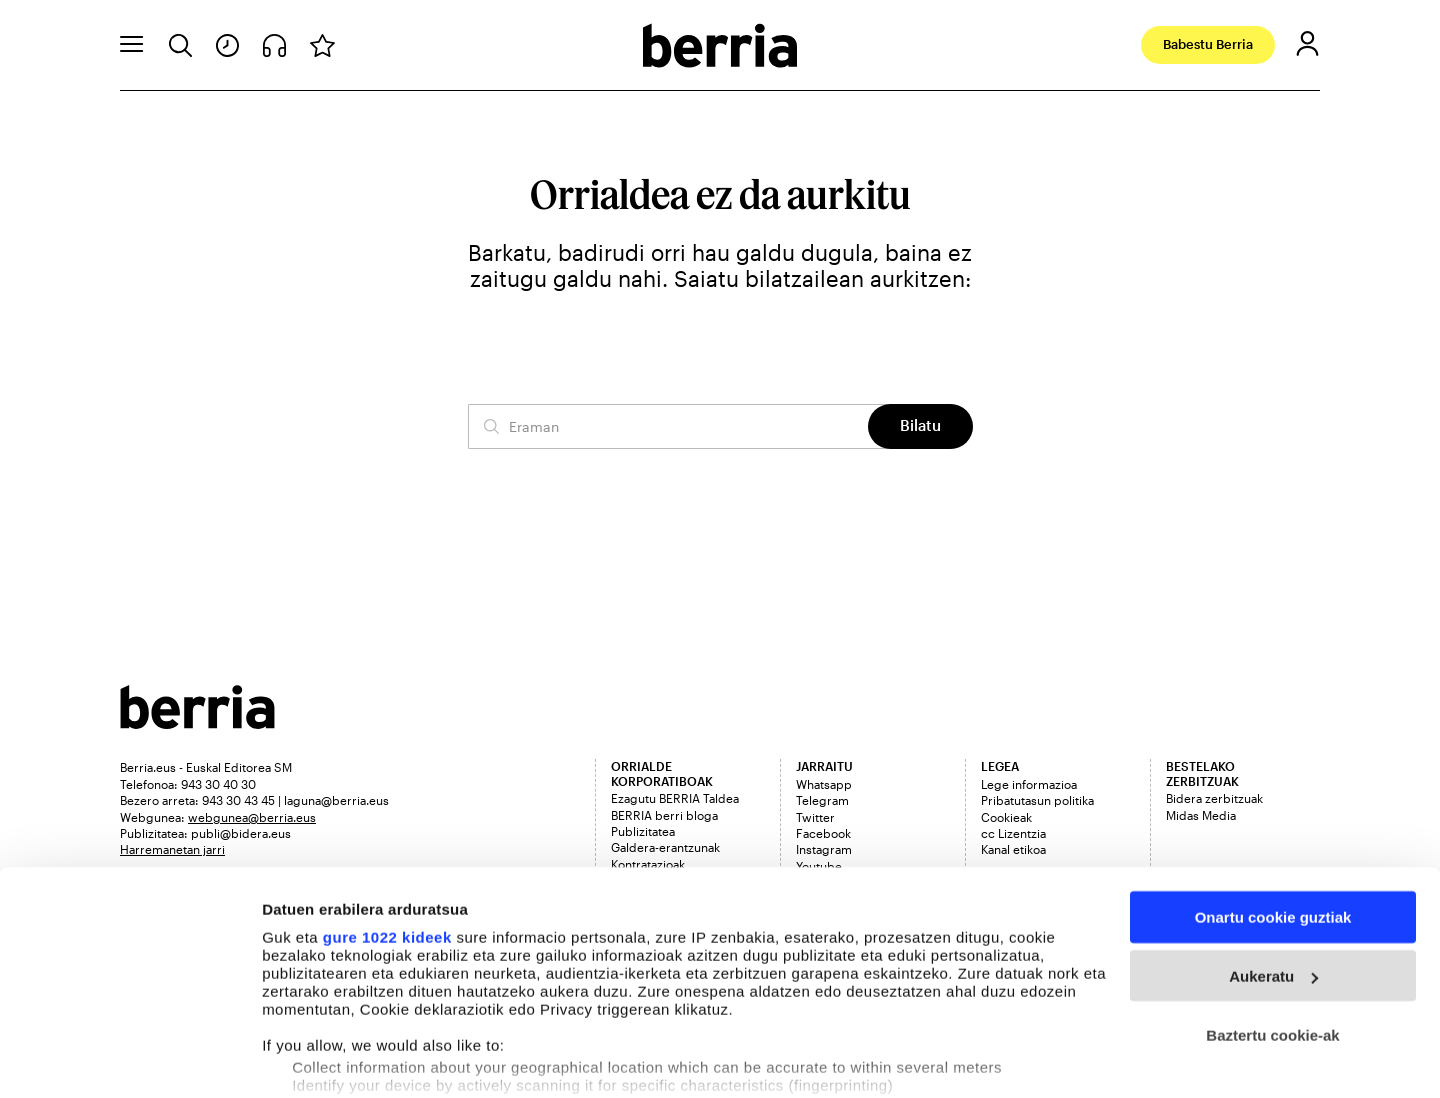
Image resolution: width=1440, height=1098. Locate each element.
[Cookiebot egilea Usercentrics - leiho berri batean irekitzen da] (129, 1059)
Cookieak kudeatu (327, 1058)
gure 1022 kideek (387, 834)
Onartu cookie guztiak (1273, 814)
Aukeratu (1273, 873)
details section (960, 1004)
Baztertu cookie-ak (1272, 932)
